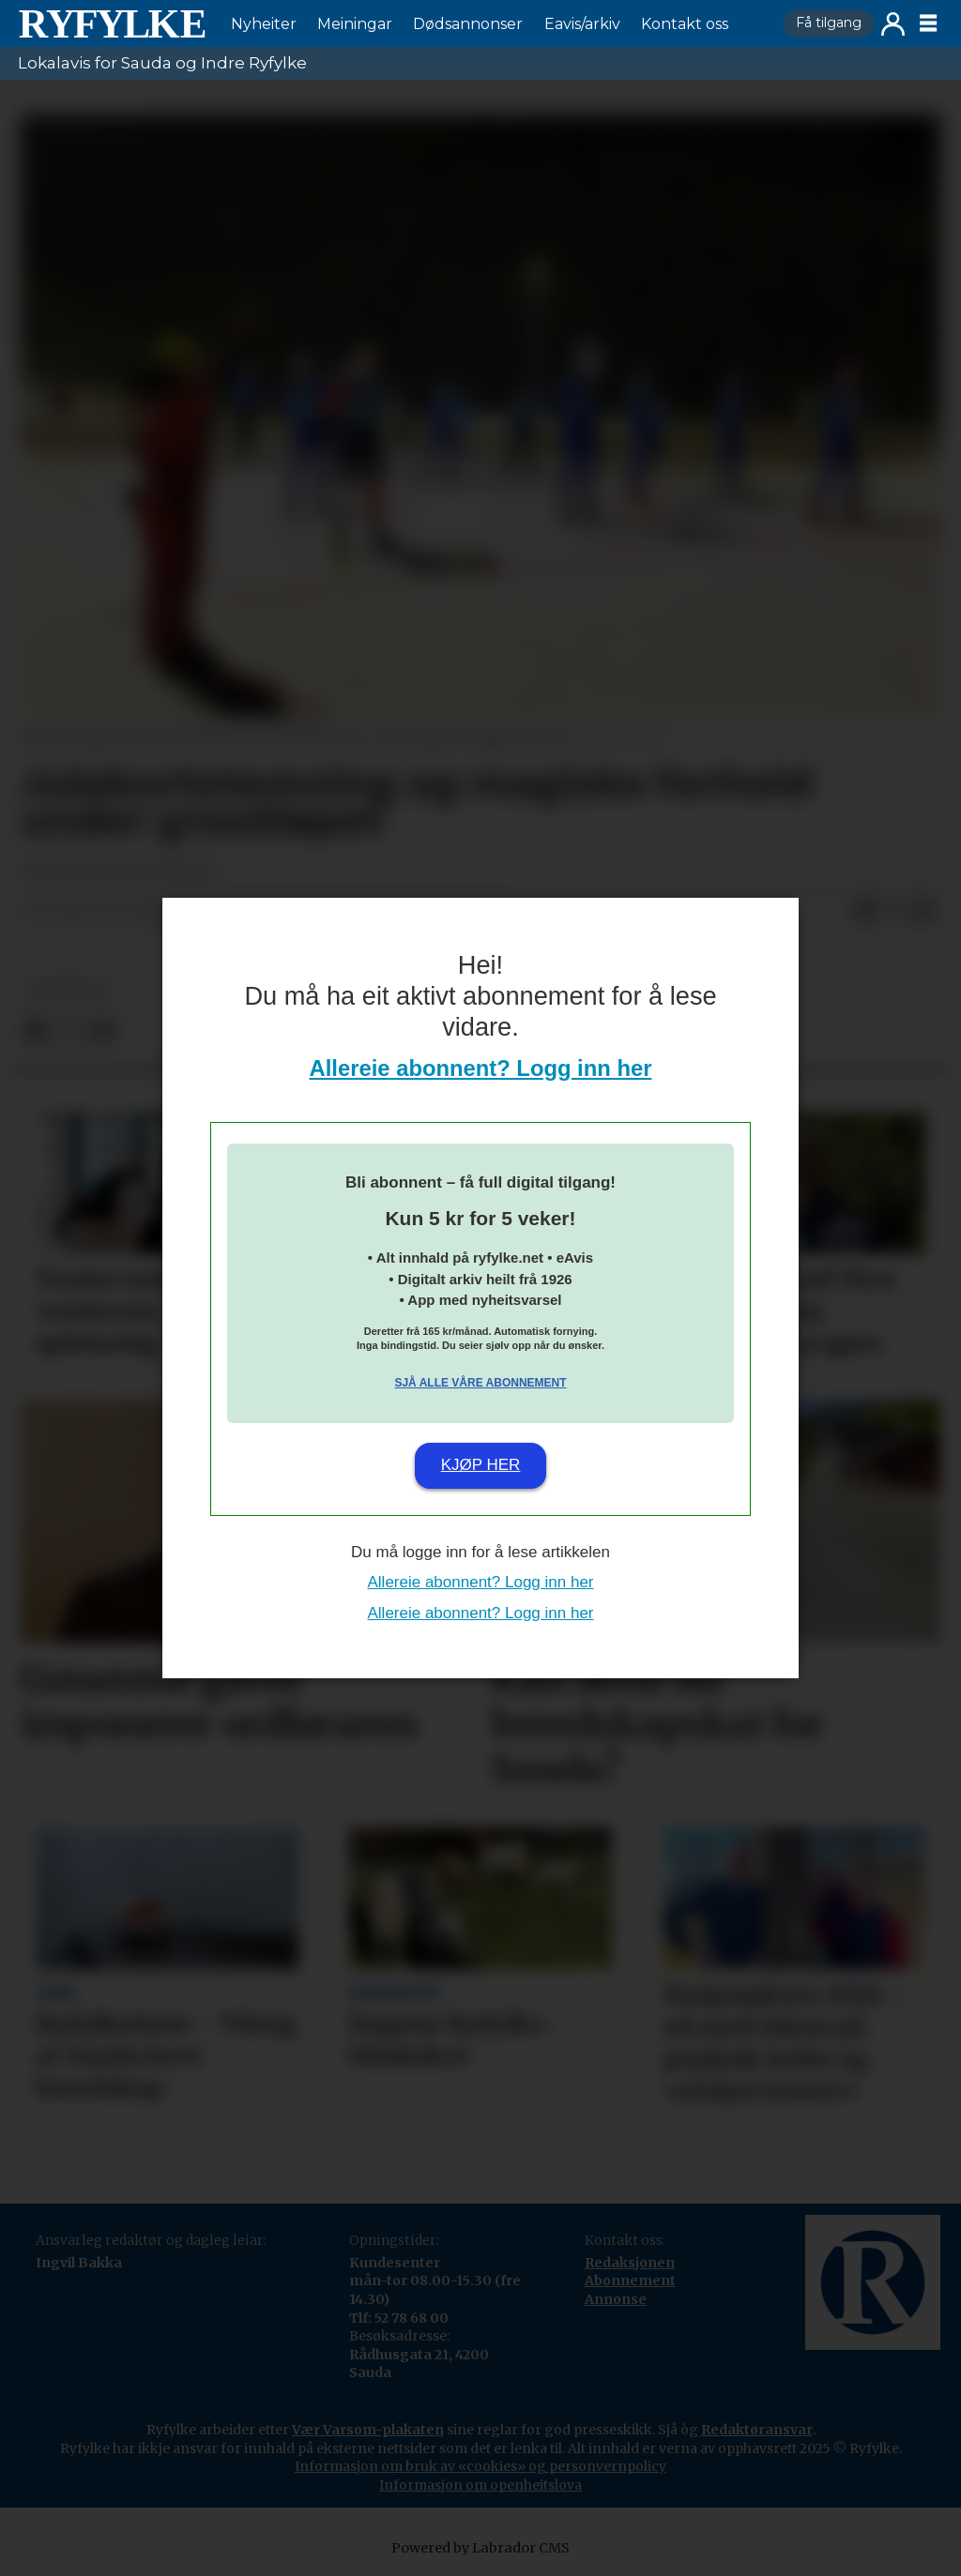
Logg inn (893, 24)
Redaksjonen (630, 2262)
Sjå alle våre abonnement (480, 1382)
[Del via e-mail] (924, 912)
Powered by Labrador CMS (480, 2547)
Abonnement (630, 2280)
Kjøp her (481, 1465)
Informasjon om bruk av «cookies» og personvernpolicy (480, 2466)
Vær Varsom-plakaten (368, 2429)
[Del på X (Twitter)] (894, 912)
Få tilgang (829, 22)
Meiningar (354, 24)
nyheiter (66, 990)
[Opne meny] (928, 23)
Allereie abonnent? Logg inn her (481, 1068)
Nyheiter (264, 24)
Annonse (616, 2299)
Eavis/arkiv (582, 24)
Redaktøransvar (757, 2429)
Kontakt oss (684, 24)
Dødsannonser (468, 24)
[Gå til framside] (112, 23)
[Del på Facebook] (864, 912)
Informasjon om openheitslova (480, 2485)
